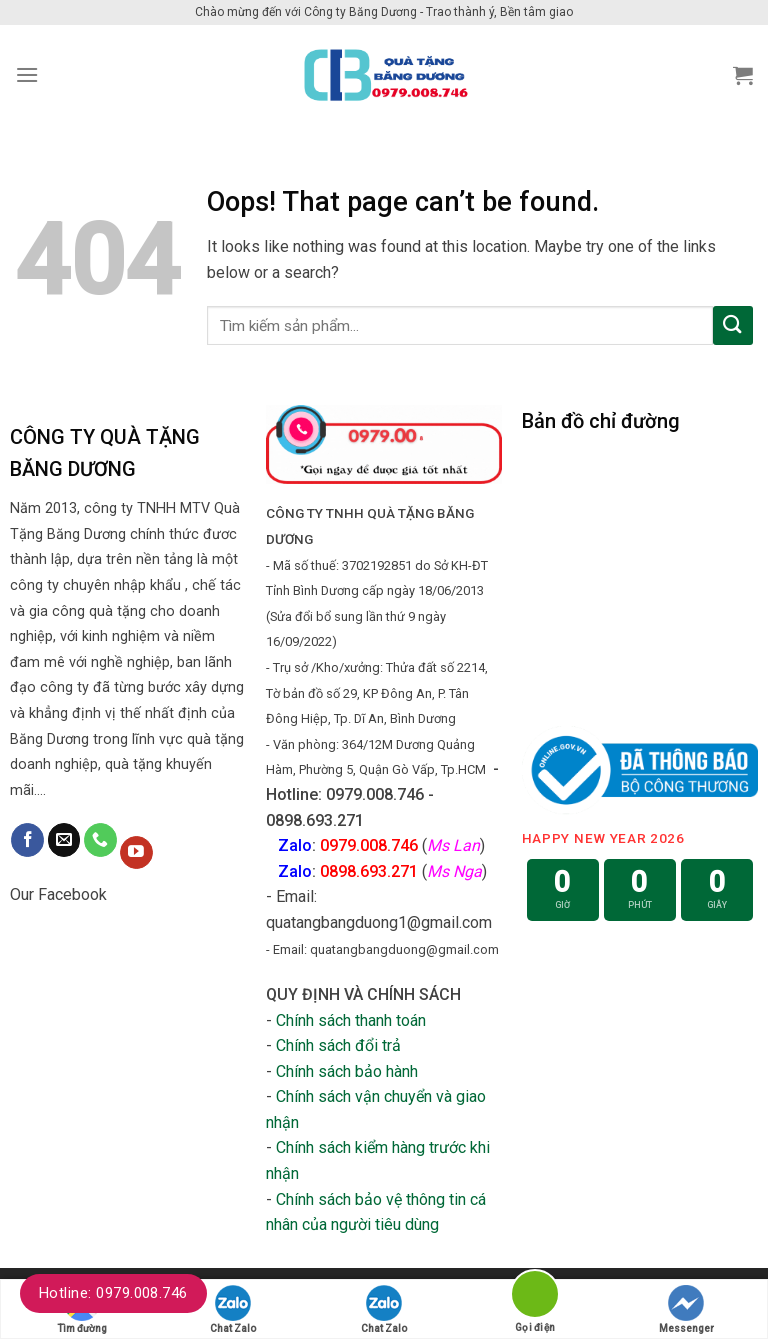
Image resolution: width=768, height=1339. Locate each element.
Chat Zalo (233, 1309)
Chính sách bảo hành (347, 1071)
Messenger (686, 1309)
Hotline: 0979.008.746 (113, 1293)
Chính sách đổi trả (338, 1045)
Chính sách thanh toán (351, 1020)
